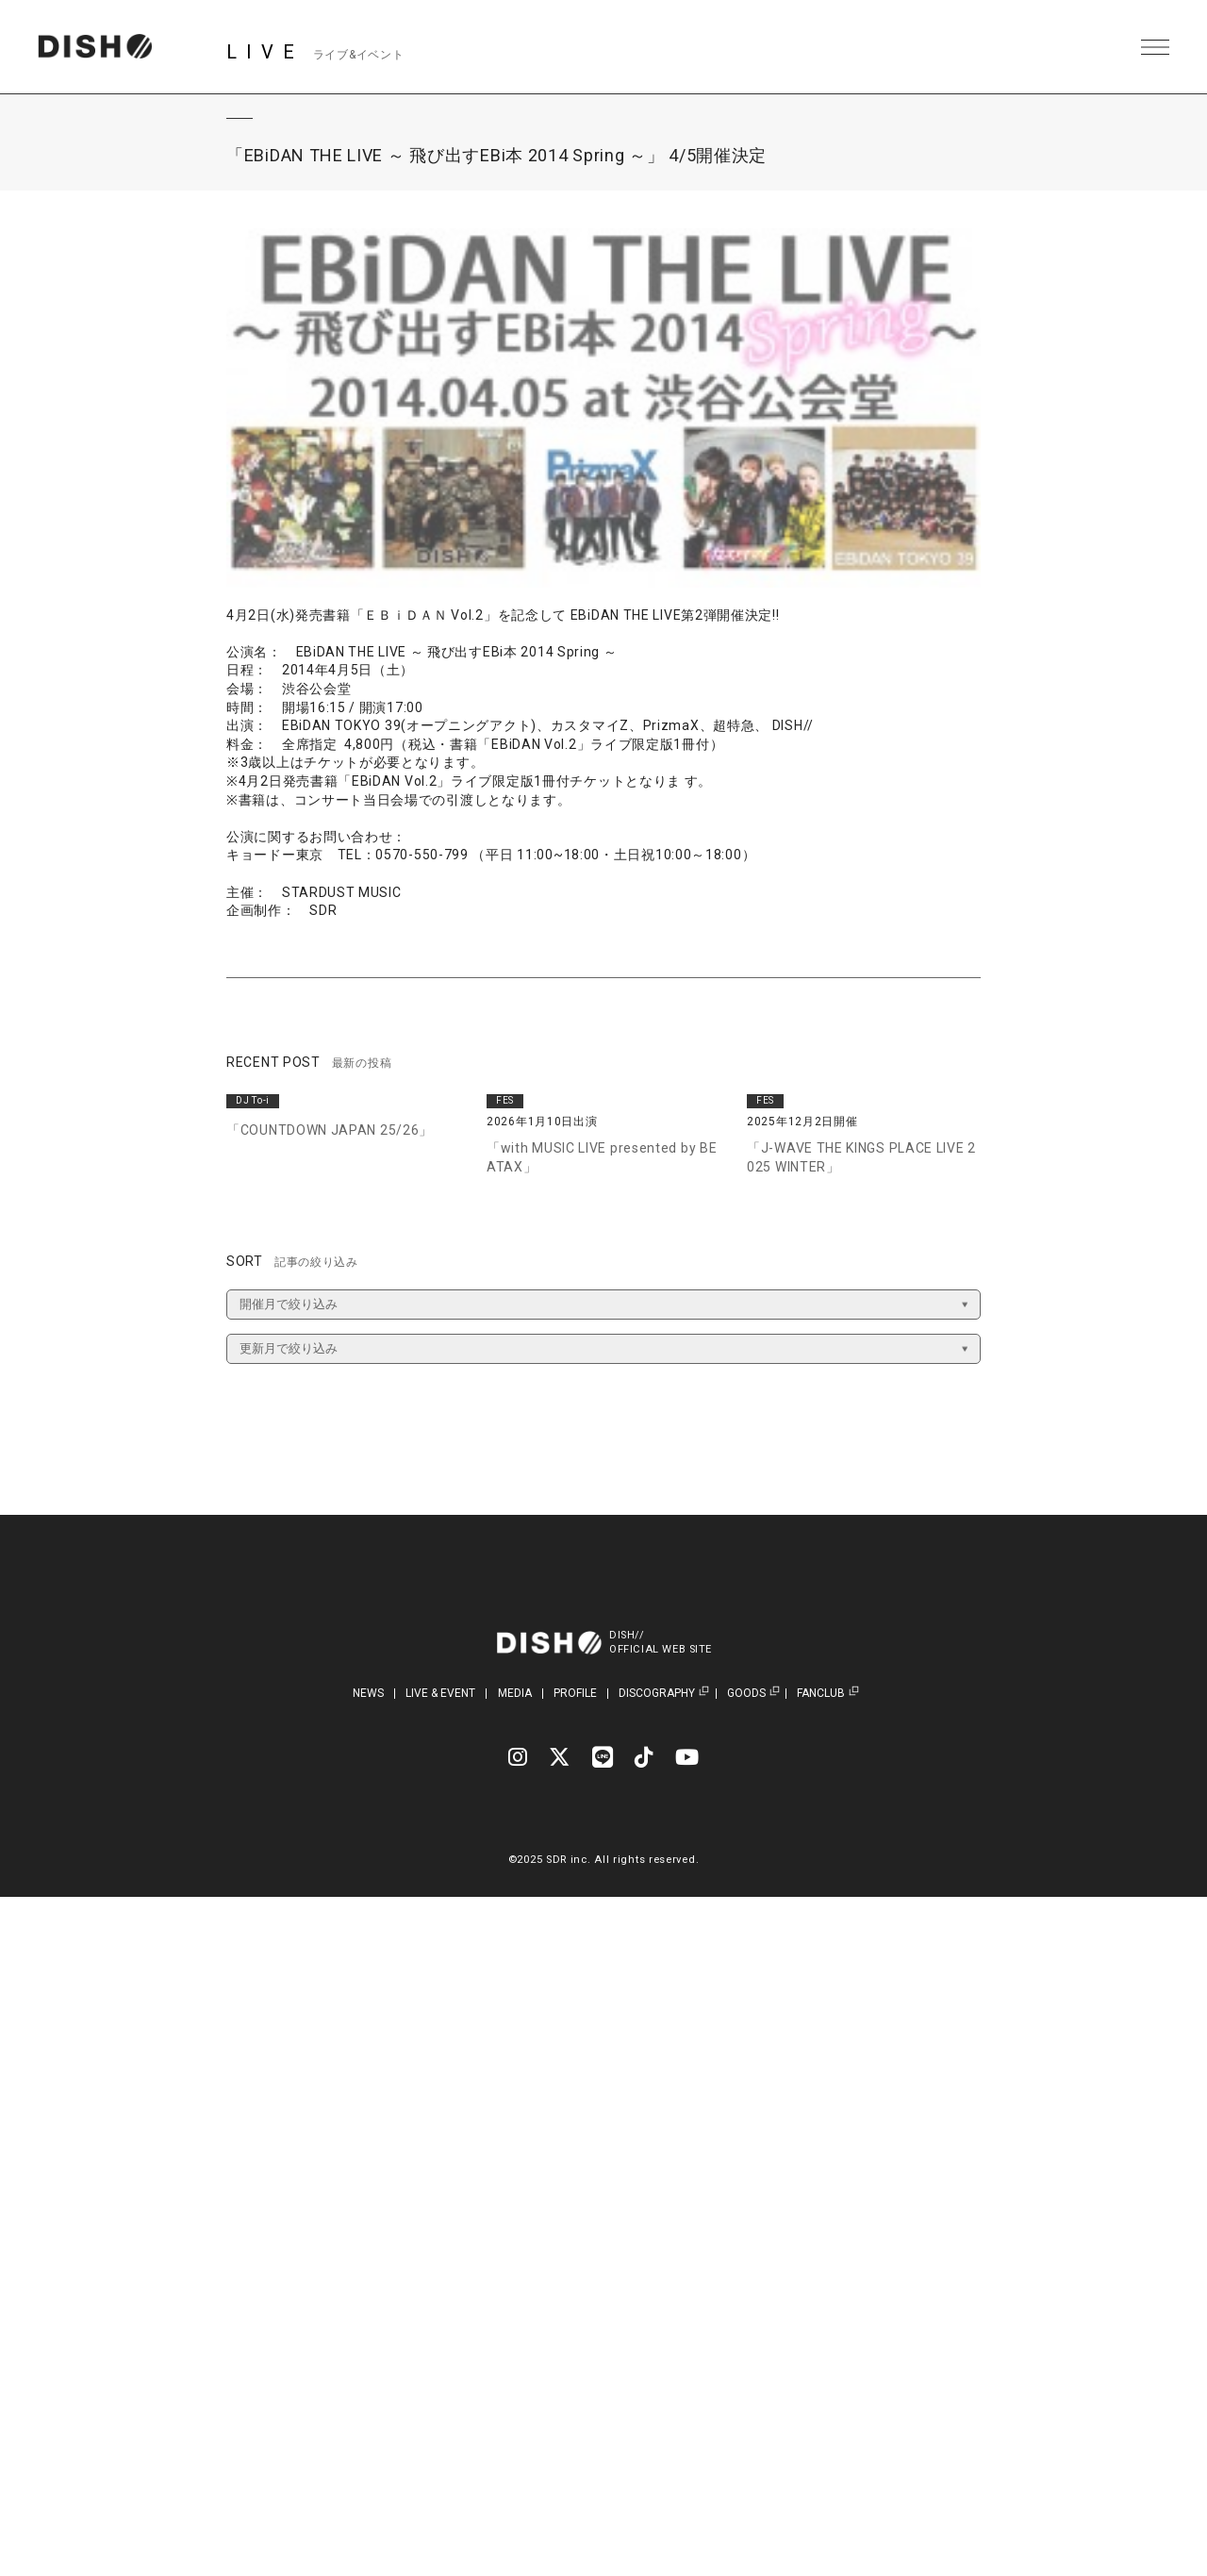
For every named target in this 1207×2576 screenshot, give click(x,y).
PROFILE (575, 1693)
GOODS (746, 1693)
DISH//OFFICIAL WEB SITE (662, 1642)
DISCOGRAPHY (657, 1693)
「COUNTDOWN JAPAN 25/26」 (329, 1130)
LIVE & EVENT (440, 1693)
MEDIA (515, 1693)
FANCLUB (821, 1693)
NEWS (368, 1693)
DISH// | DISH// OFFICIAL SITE (97, 47)
